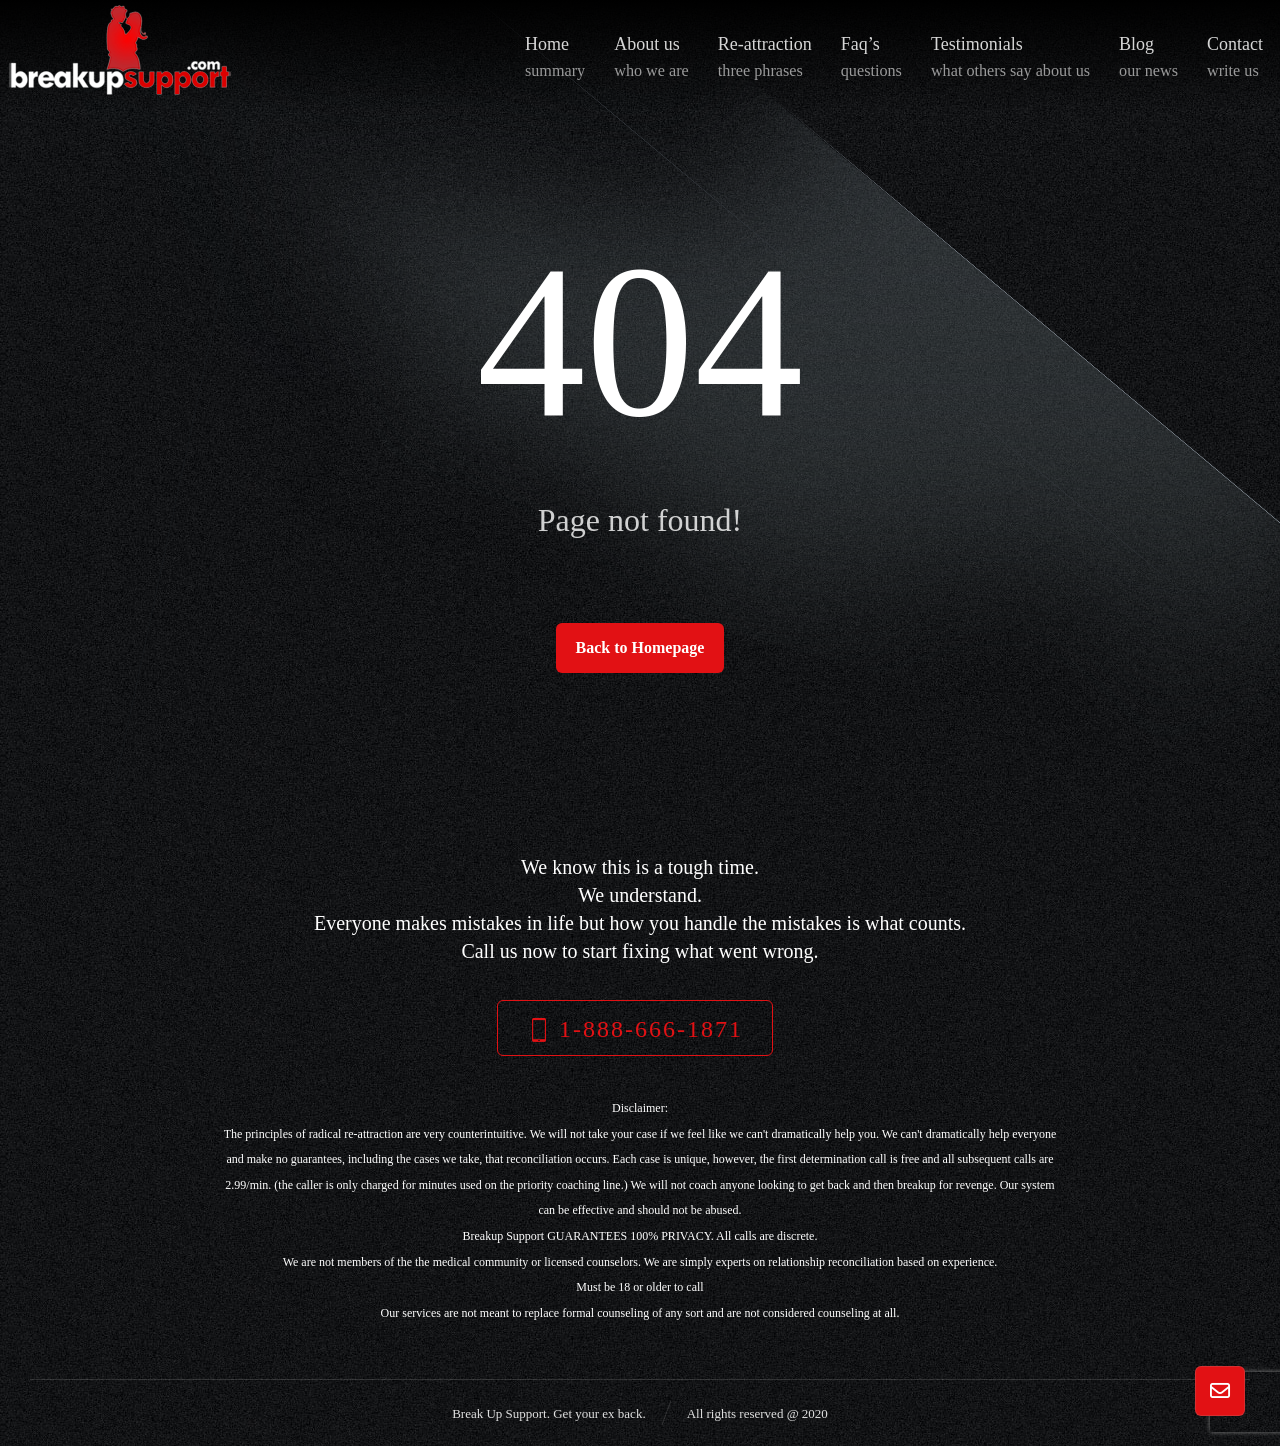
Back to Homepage (640, 647)
